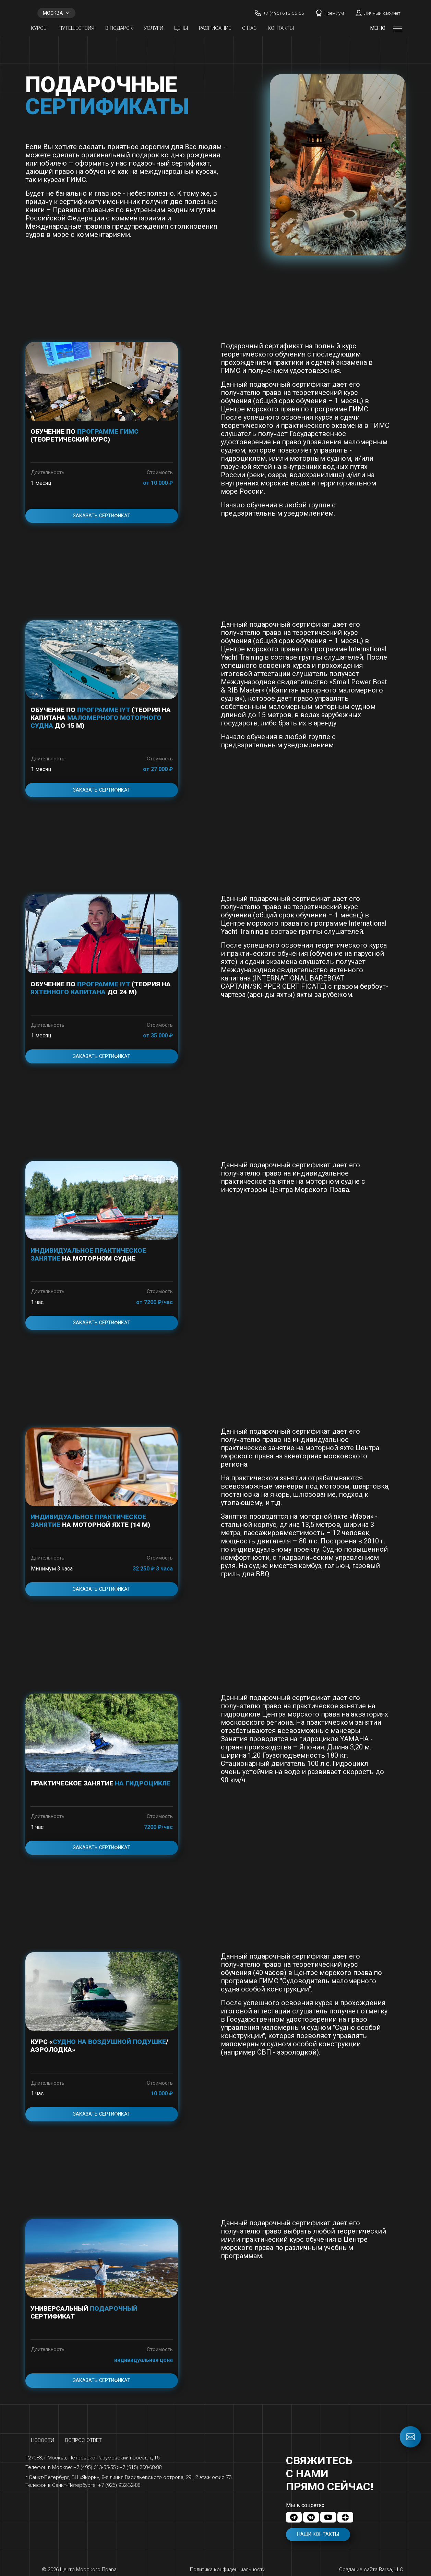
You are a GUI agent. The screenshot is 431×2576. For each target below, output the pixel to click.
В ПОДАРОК (119, 28)
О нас (249, 28)
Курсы (39, 28)
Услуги (153, 28)
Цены (181, 28)
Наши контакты (318, 2534)
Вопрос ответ (83, 2440)
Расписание (215, 28)
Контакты (281, 28)
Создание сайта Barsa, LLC (371, 2569)
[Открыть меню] (397, 28)
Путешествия (76, 28)
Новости (42, 2440)
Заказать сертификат (101, 516)
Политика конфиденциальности (227, 2569)
